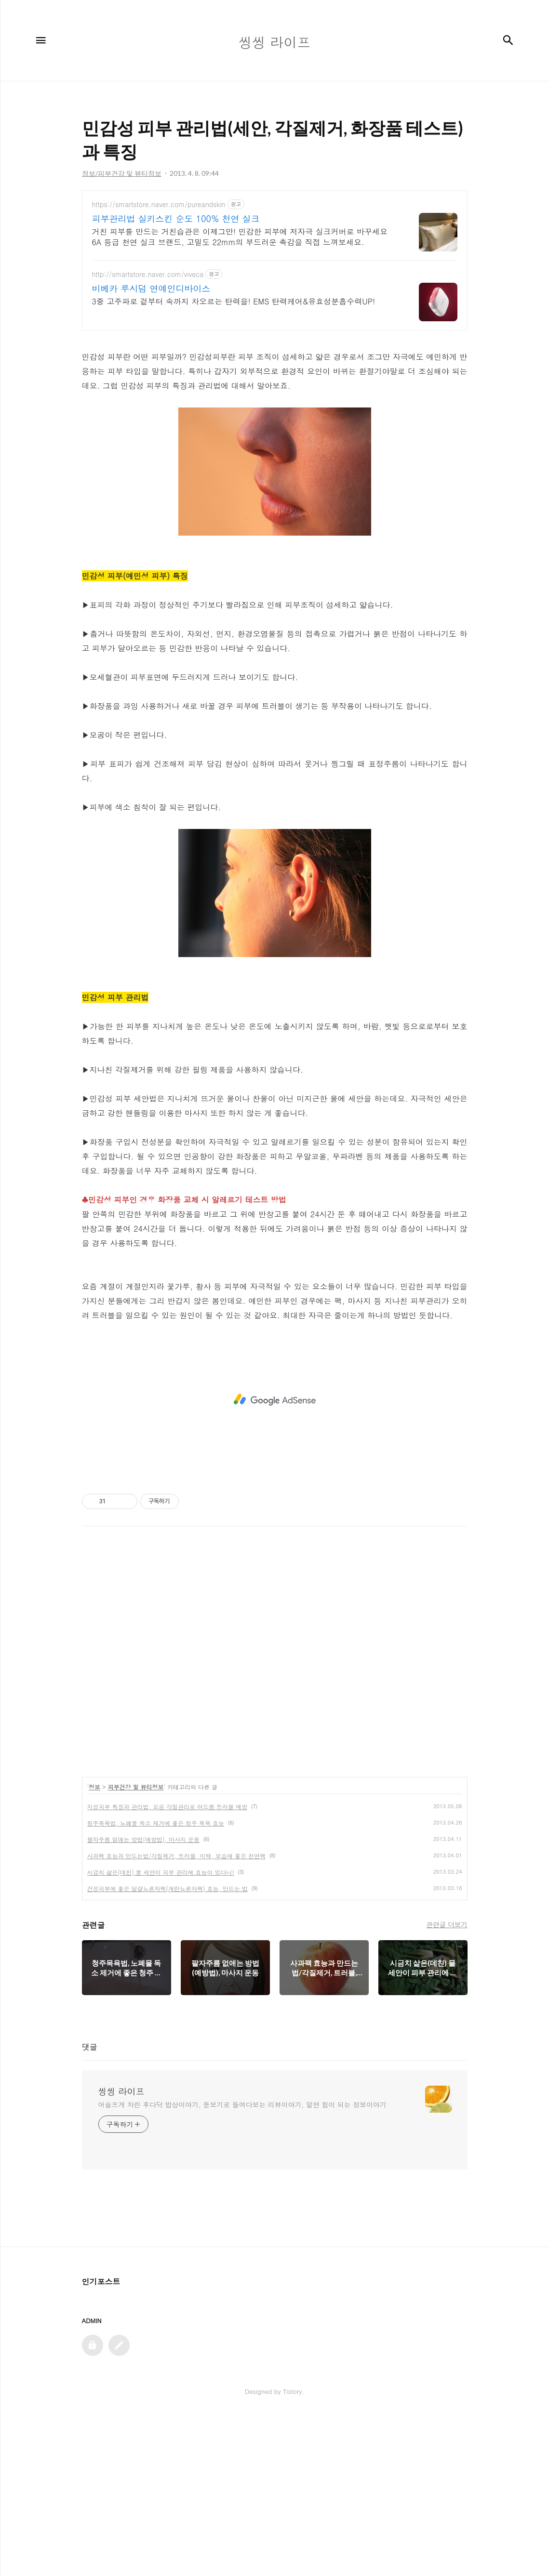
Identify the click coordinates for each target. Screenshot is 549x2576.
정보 (94, 1948)
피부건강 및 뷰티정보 (136, 1948)
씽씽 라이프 (121, 2252)
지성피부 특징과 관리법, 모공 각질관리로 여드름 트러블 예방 (167, 1967)
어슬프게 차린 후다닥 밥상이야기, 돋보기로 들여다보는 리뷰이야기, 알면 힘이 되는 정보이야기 (242, 2265)
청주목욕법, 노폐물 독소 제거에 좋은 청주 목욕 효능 (156, 1984)
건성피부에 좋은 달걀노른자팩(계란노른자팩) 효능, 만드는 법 (167, 2049)
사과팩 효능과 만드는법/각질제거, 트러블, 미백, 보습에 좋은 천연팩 (176, 2016)
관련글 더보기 (446, 2085)
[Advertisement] (275, 274)
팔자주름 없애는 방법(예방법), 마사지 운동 (143, 2000)
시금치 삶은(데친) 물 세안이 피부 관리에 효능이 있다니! (160, 2033)
